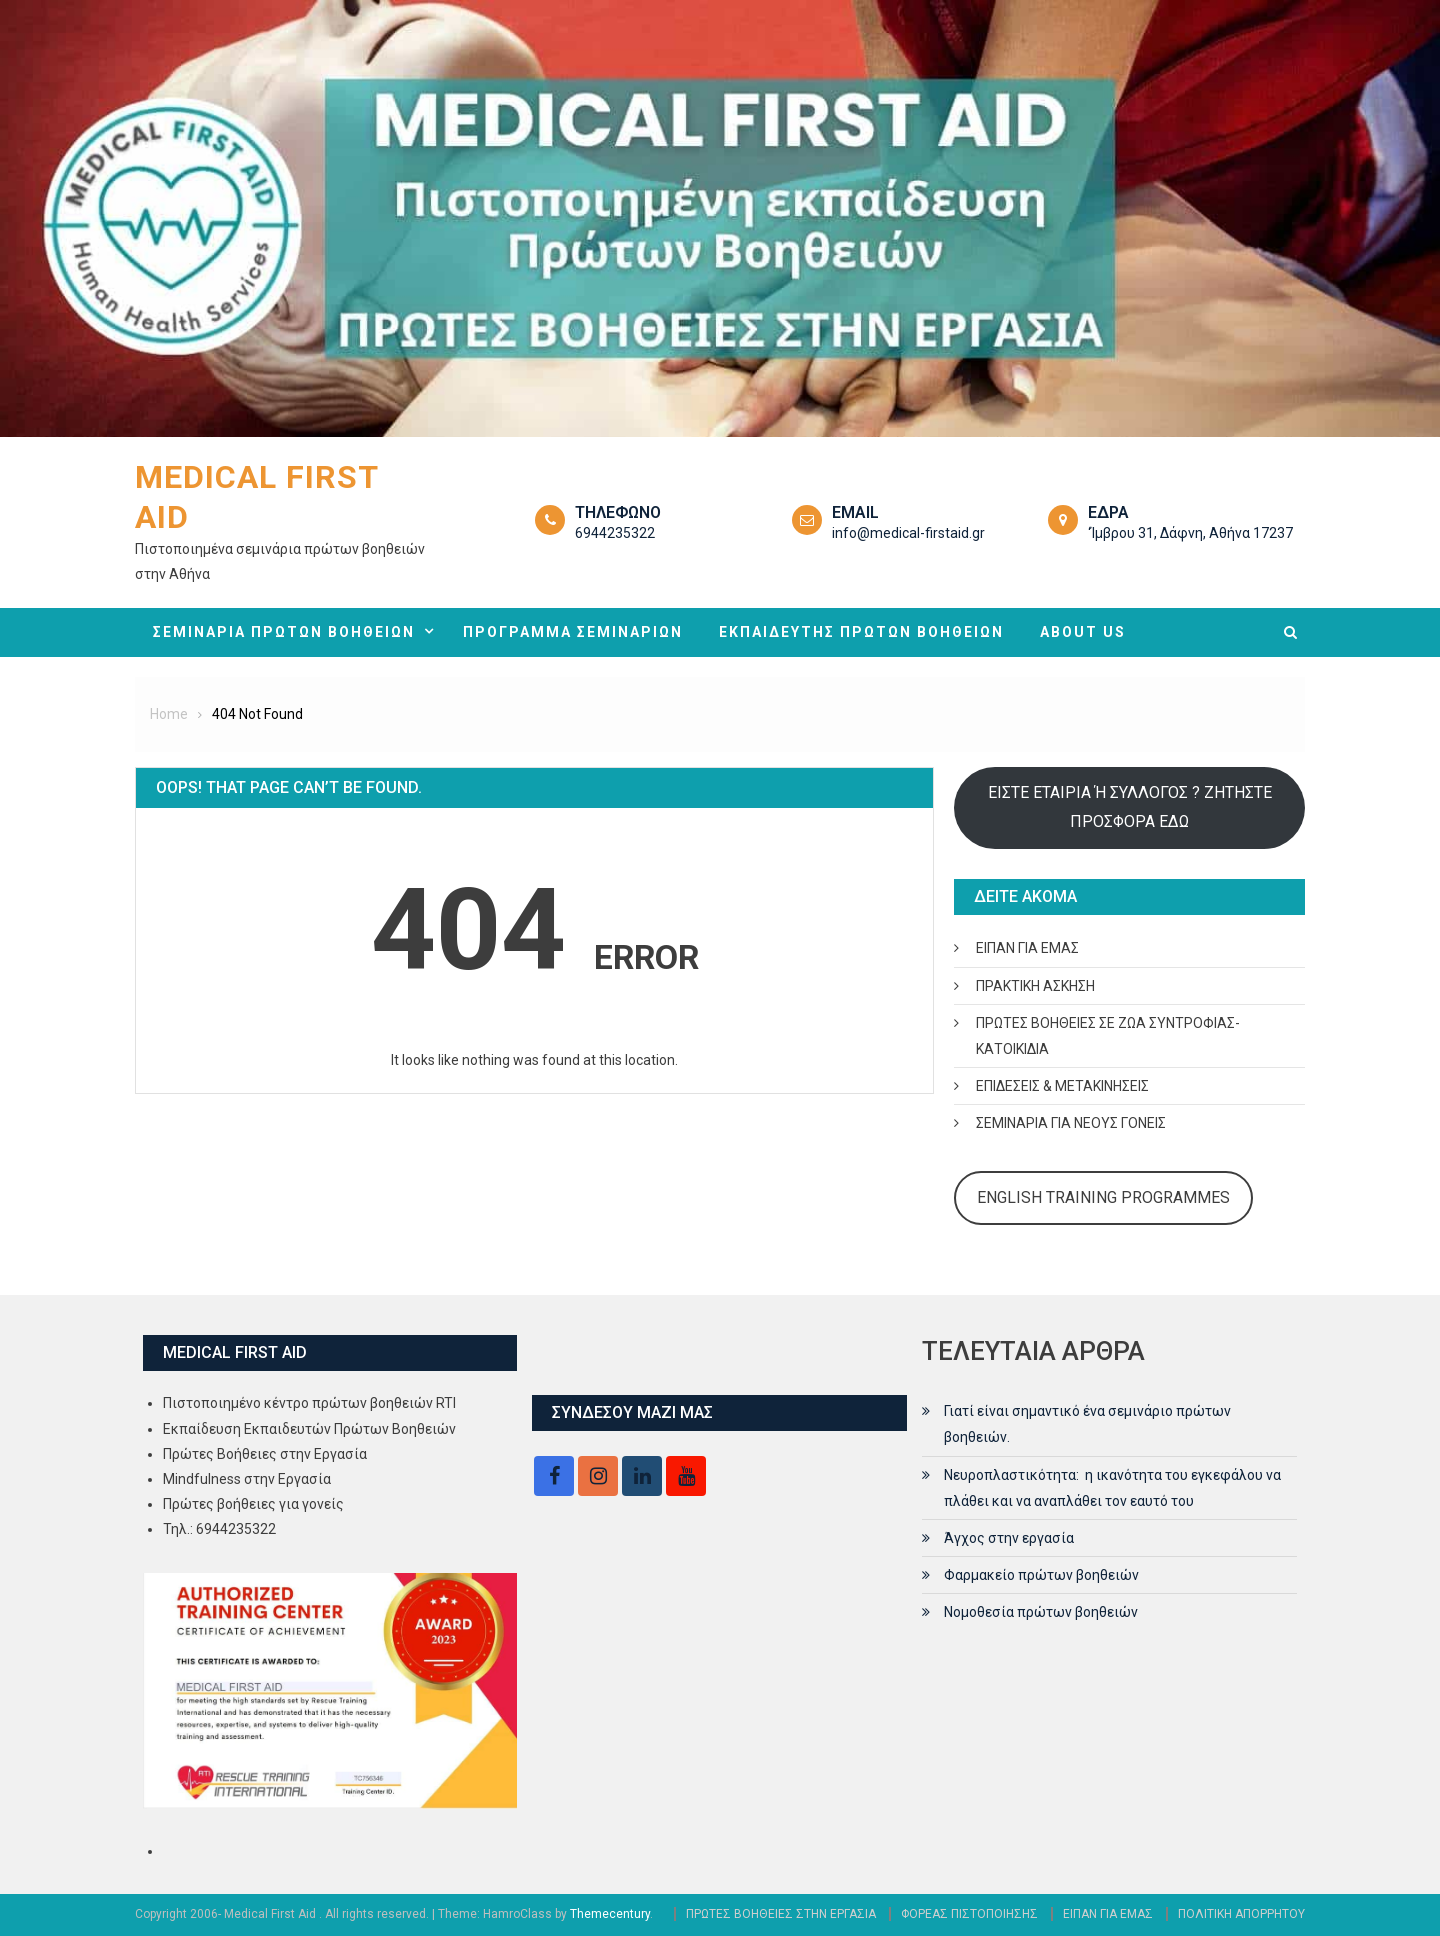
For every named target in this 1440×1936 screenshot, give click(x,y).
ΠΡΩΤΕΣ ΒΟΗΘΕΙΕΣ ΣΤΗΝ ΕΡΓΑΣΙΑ (781, 1914)
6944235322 (615, 533)
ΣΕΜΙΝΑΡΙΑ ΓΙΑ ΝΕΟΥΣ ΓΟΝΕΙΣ (1071, 1123)
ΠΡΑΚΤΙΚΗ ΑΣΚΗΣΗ (1035, 986)
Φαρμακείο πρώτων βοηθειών (1041, 1575)
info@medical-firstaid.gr (908, 533)
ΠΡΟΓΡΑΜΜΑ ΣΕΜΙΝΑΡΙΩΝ (573, 632)
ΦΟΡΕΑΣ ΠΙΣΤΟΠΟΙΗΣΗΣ (969, 1914)
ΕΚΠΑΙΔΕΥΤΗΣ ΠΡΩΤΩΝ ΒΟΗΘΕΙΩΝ (861, 632)
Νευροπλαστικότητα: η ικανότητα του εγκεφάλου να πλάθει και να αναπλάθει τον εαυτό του (1112, 1488)
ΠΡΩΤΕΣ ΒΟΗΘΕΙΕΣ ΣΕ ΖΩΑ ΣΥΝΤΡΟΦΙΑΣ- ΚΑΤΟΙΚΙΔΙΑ (1108, 1036)
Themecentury (610, 1914)
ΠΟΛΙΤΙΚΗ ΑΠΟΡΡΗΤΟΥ (1241, 1914)
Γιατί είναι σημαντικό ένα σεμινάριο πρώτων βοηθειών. (1087, 1424)
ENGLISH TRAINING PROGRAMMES (1103, 1197)
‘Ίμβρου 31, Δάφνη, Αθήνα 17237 (1190, 533)
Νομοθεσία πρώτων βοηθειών (1041, 1612)
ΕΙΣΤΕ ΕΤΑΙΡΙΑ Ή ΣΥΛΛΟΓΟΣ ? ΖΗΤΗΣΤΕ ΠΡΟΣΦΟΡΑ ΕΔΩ (1130, 806)
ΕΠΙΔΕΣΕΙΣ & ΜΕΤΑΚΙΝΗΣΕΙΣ (1062, 1086)
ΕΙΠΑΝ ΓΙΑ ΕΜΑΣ (1027, 948)
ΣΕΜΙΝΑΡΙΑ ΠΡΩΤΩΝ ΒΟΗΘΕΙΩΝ (284, 632)
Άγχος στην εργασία (1009, 1538)
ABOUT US (1083, 632)
